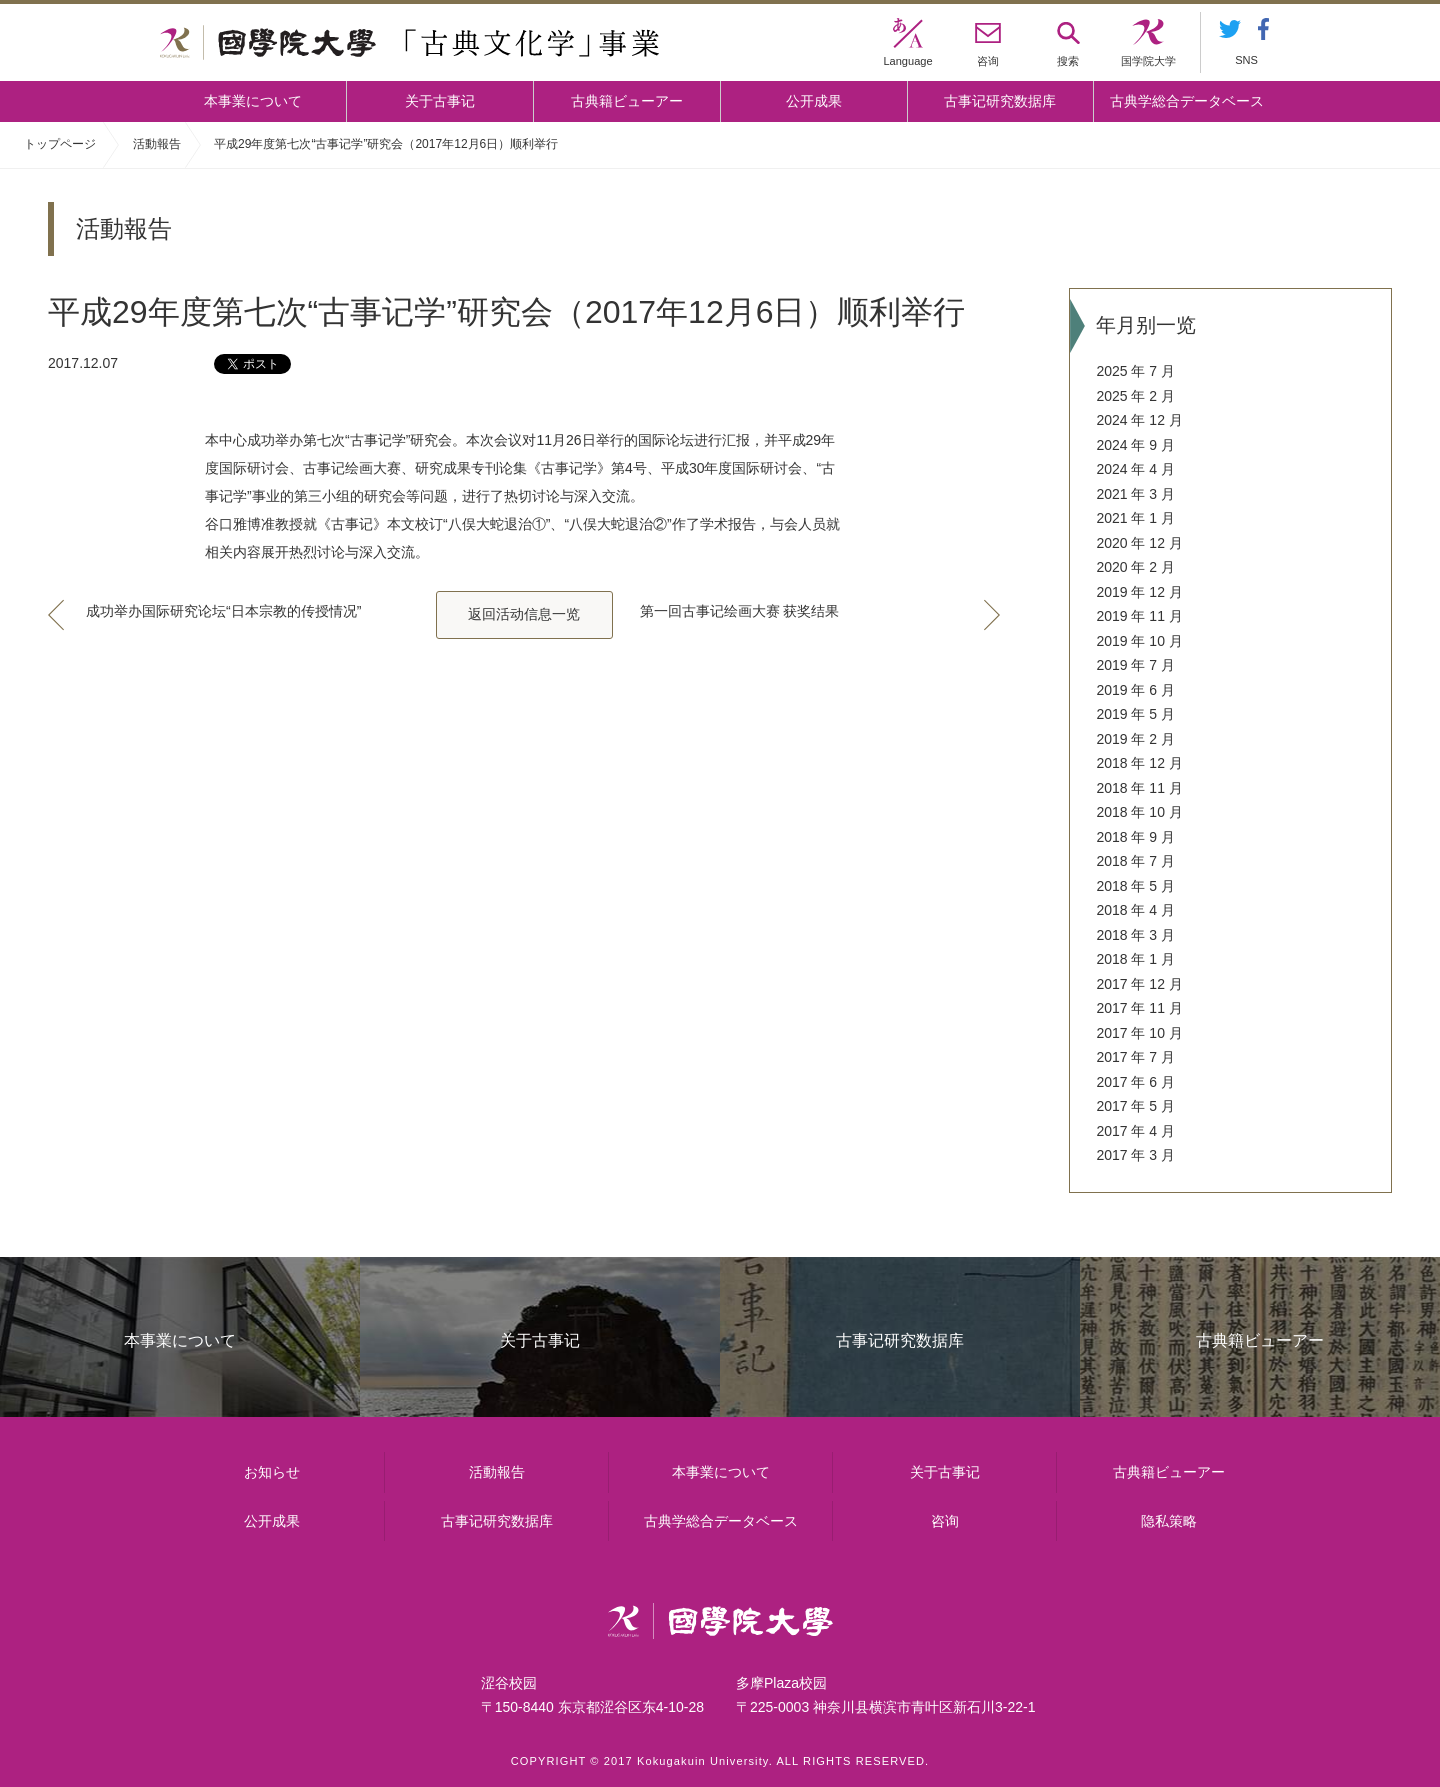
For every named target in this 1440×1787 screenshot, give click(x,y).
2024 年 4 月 (1135, 469)
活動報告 (157, 144)
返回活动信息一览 (524, 614)
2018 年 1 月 (1135, 959)
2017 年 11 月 (1139, 1008)
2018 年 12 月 (1139, 763)
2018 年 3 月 (1135, 935)
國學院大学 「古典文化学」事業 (409, 43)
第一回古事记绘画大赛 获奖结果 (740, 611)
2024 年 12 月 (1139, 420)
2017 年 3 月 (1135, 1155)
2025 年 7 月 (1135, 371)
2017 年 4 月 (1135, 1131)
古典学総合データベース (1187, 101)
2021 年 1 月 (1135, 518)
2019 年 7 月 (1135, 665)
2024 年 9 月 (1135, 445)
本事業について (253, 101)
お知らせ (272, 1472)
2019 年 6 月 (1135, 690)
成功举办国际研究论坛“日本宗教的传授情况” (223, 611)
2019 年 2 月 (1135, 739)
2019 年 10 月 (1139, 641)
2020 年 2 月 (1135, 567)
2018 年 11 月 (1139, 788)
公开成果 (814, 101)
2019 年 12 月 (1139, 592)
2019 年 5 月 (1135, 714)
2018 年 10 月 (1139, 812)
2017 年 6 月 (1135, 1082)
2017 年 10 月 (1139, 1033)
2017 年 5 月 (1135, 1106)
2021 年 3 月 (1135, 494)
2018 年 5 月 (1135, 886)
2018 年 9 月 (1135, 837)
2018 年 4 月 (1135, 910)
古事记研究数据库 (1000, 101)
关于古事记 (440, 101)
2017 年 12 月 (1139, 984)
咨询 (945, 1521)
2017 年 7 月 (1135, 1057)
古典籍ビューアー (627, 101)
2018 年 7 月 (1135, 861)
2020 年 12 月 (1139, 543)
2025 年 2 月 (1135, 396)
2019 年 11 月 (1139, 616)
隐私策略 (1169, 1521)
